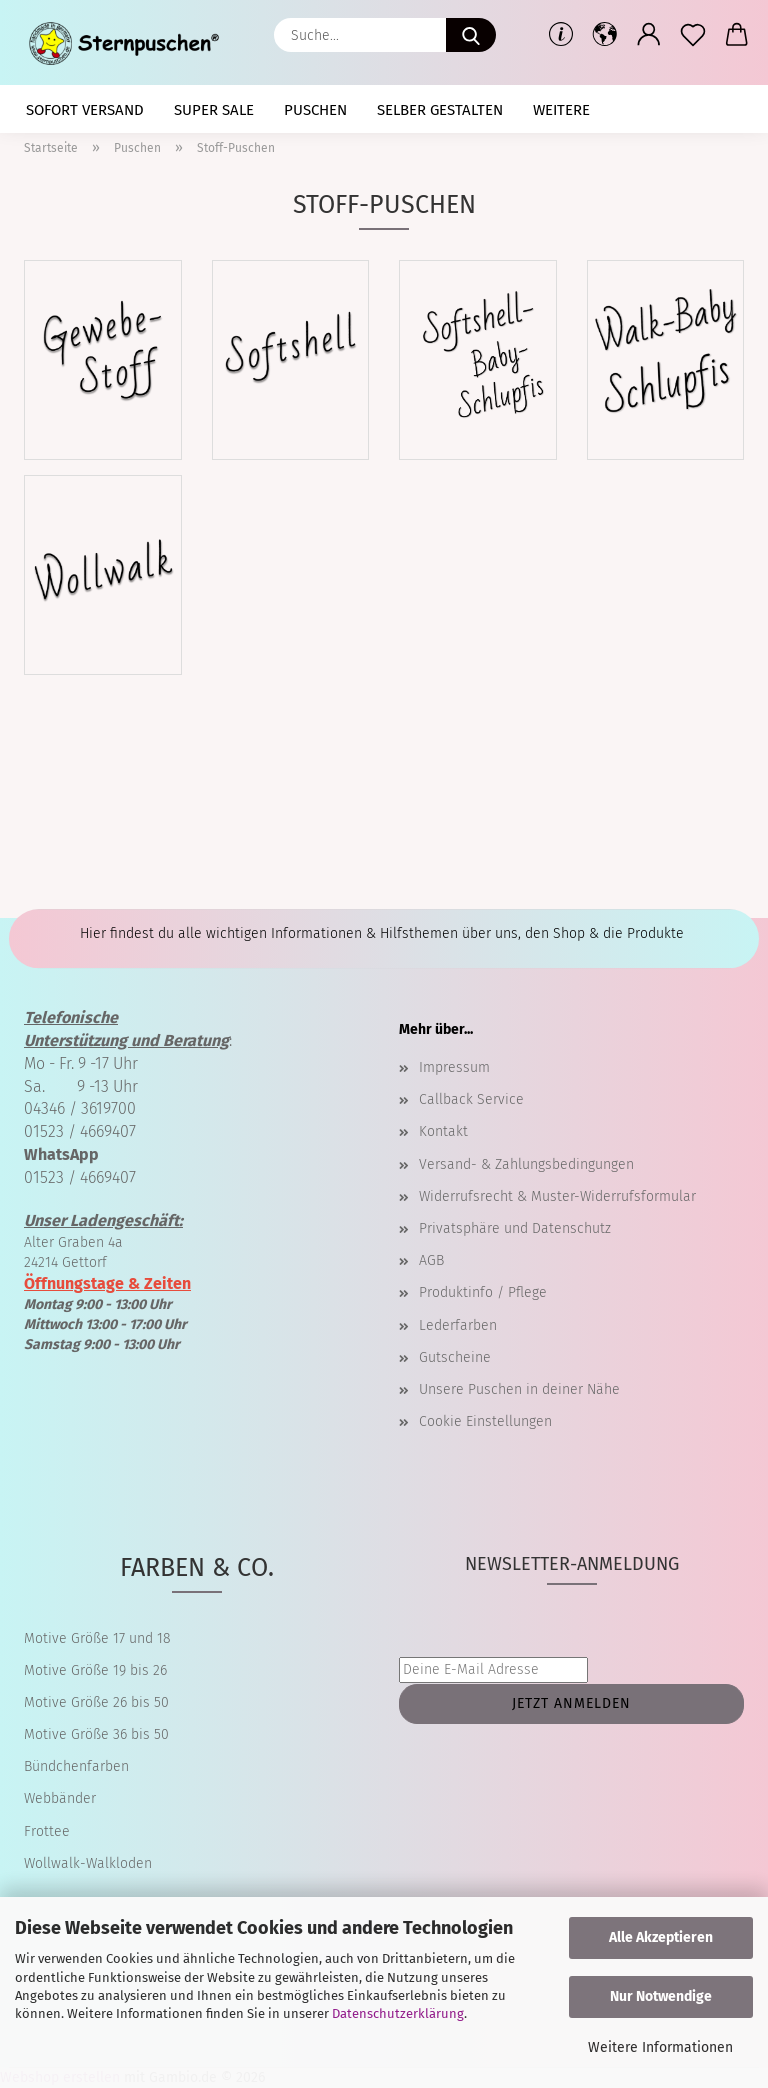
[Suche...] (471, 35)
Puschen (315, 110)
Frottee (47, 1831)
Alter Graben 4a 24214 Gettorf (103, 1242)
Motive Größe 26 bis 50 (96, 1702)
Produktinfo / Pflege (483, 1292)
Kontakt (443, 1131)
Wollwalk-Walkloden (88, 1863)
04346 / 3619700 (80, 1108)
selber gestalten (440, 110)
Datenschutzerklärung (398, 2013)
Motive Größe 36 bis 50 (96, 1734)
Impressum (454, 1067)
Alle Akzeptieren (661, 1937)
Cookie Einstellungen (485, 1421)
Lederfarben (458, 1325)
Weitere (561, 110)
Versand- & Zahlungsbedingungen (526, 1164)
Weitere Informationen (660, 2047)
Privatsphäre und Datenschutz (515, 1228)
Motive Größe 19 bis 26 (95, 1670)
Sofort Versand (85, 110)
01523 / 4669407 (80, 1131)
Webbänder (60, 1798)
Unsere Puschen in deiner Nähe (519, 1389)
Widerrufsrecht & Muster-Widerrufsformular (557, 1196)
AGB (431, 1260)
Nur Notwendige (661, 1996)
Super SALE (214, 110)
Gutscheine (455, 1357)
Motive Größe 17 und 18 (97, 1638)
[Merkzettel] (693, 35)
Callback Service (471, 1099)
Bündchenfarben (76, 1766)
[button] (605, 35)
